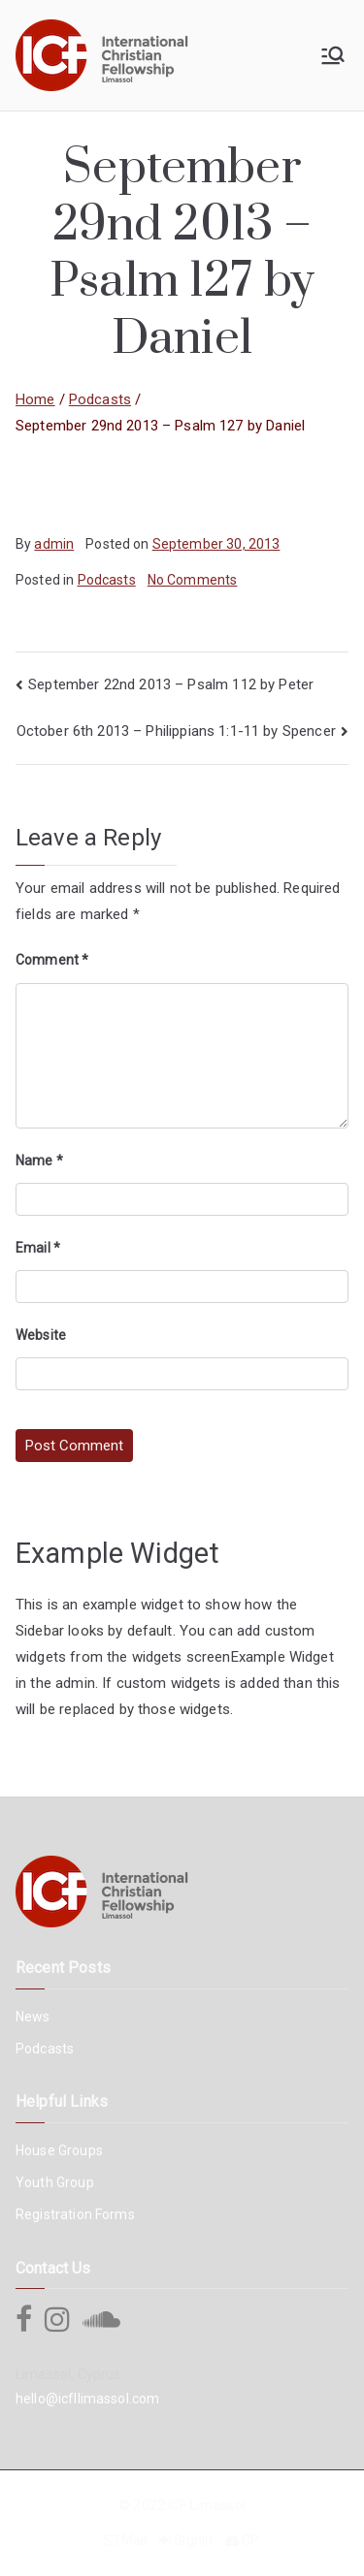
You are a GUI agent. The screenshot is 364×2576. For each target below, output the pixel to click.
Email (38, 1248)
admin (54, 544)
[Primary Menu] (332, 55)
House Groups (59, 2150)
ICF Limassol (207, 2505)
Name (39, 1160)
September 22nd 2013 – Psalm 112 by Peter (171, 684)
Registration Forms (75, 2214)
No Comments (193, 580)
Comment (52, 960)
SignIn (193, 2540)
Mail (134, 2540)
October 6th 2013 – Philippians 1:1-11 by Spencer (176, 731)
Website (41, 1335)
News (33, 2016)
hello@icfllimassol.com (87, 2398)
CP (250, 2540)
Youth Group (55, 2182)
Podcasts (107, 580)
